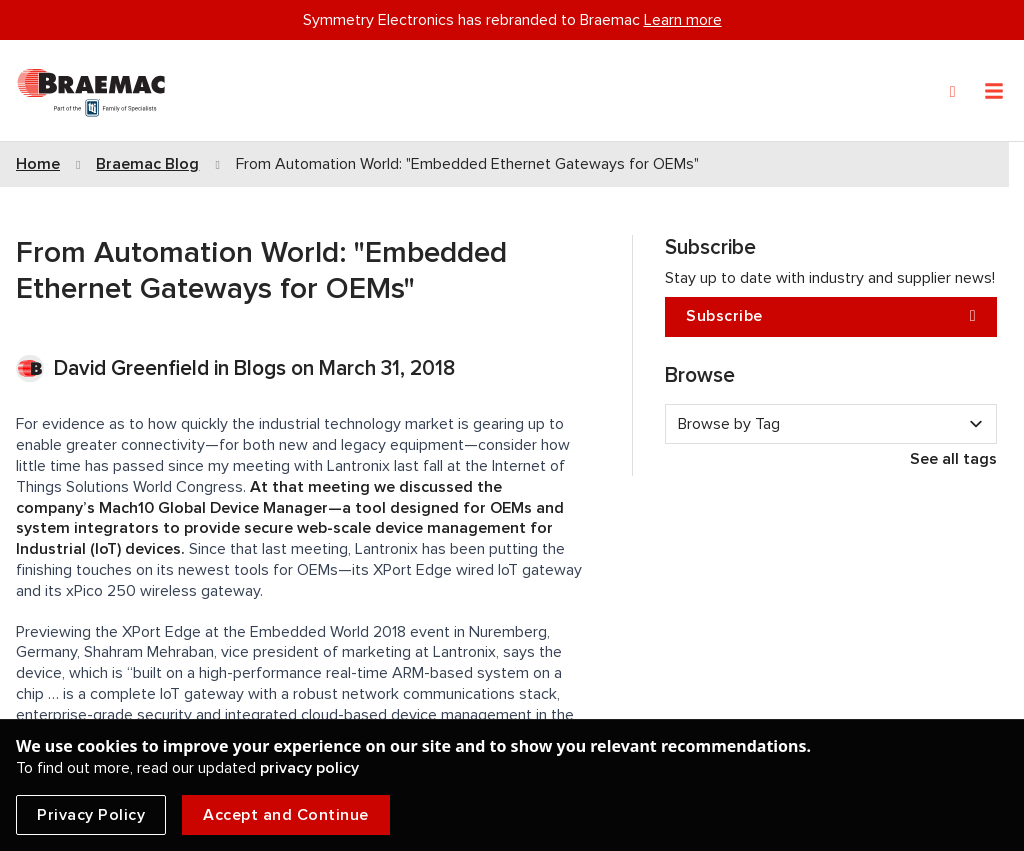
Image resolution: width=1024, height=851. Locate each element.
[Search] (953, 92)
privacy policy (309, 768)
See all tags (953, 459)
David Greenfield (134, 368)
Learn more (683, 20)
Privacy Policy (91, 815)
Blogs (260, 368)
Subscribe (831, 316)
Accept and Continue (286, 815)
